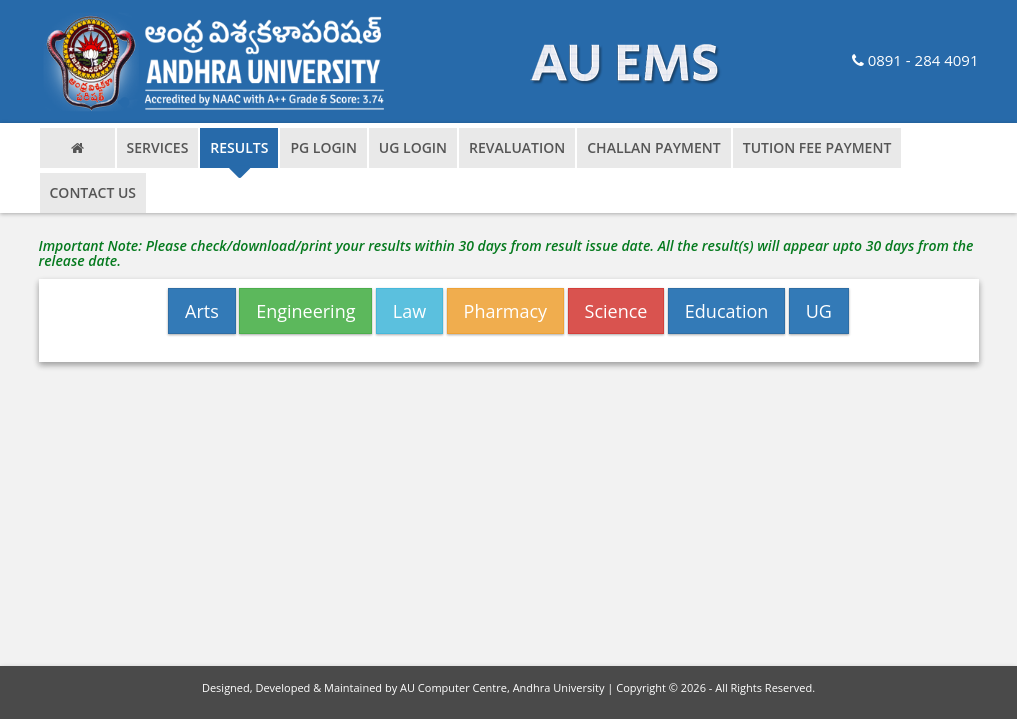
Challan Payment (653, 147)
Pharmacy (506, 311)
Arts (202, 311)
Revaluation (517, 147)
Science (616, 311)
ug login (413, 147)
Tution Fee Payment (817, 147)
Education (727, 311)
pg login (323, 147)
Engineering (305, 311)
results (239, 147)
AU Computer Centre (453, 687)
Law (409, 311)
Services (158, 147)
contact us (93, 192)
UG (819, 311)
